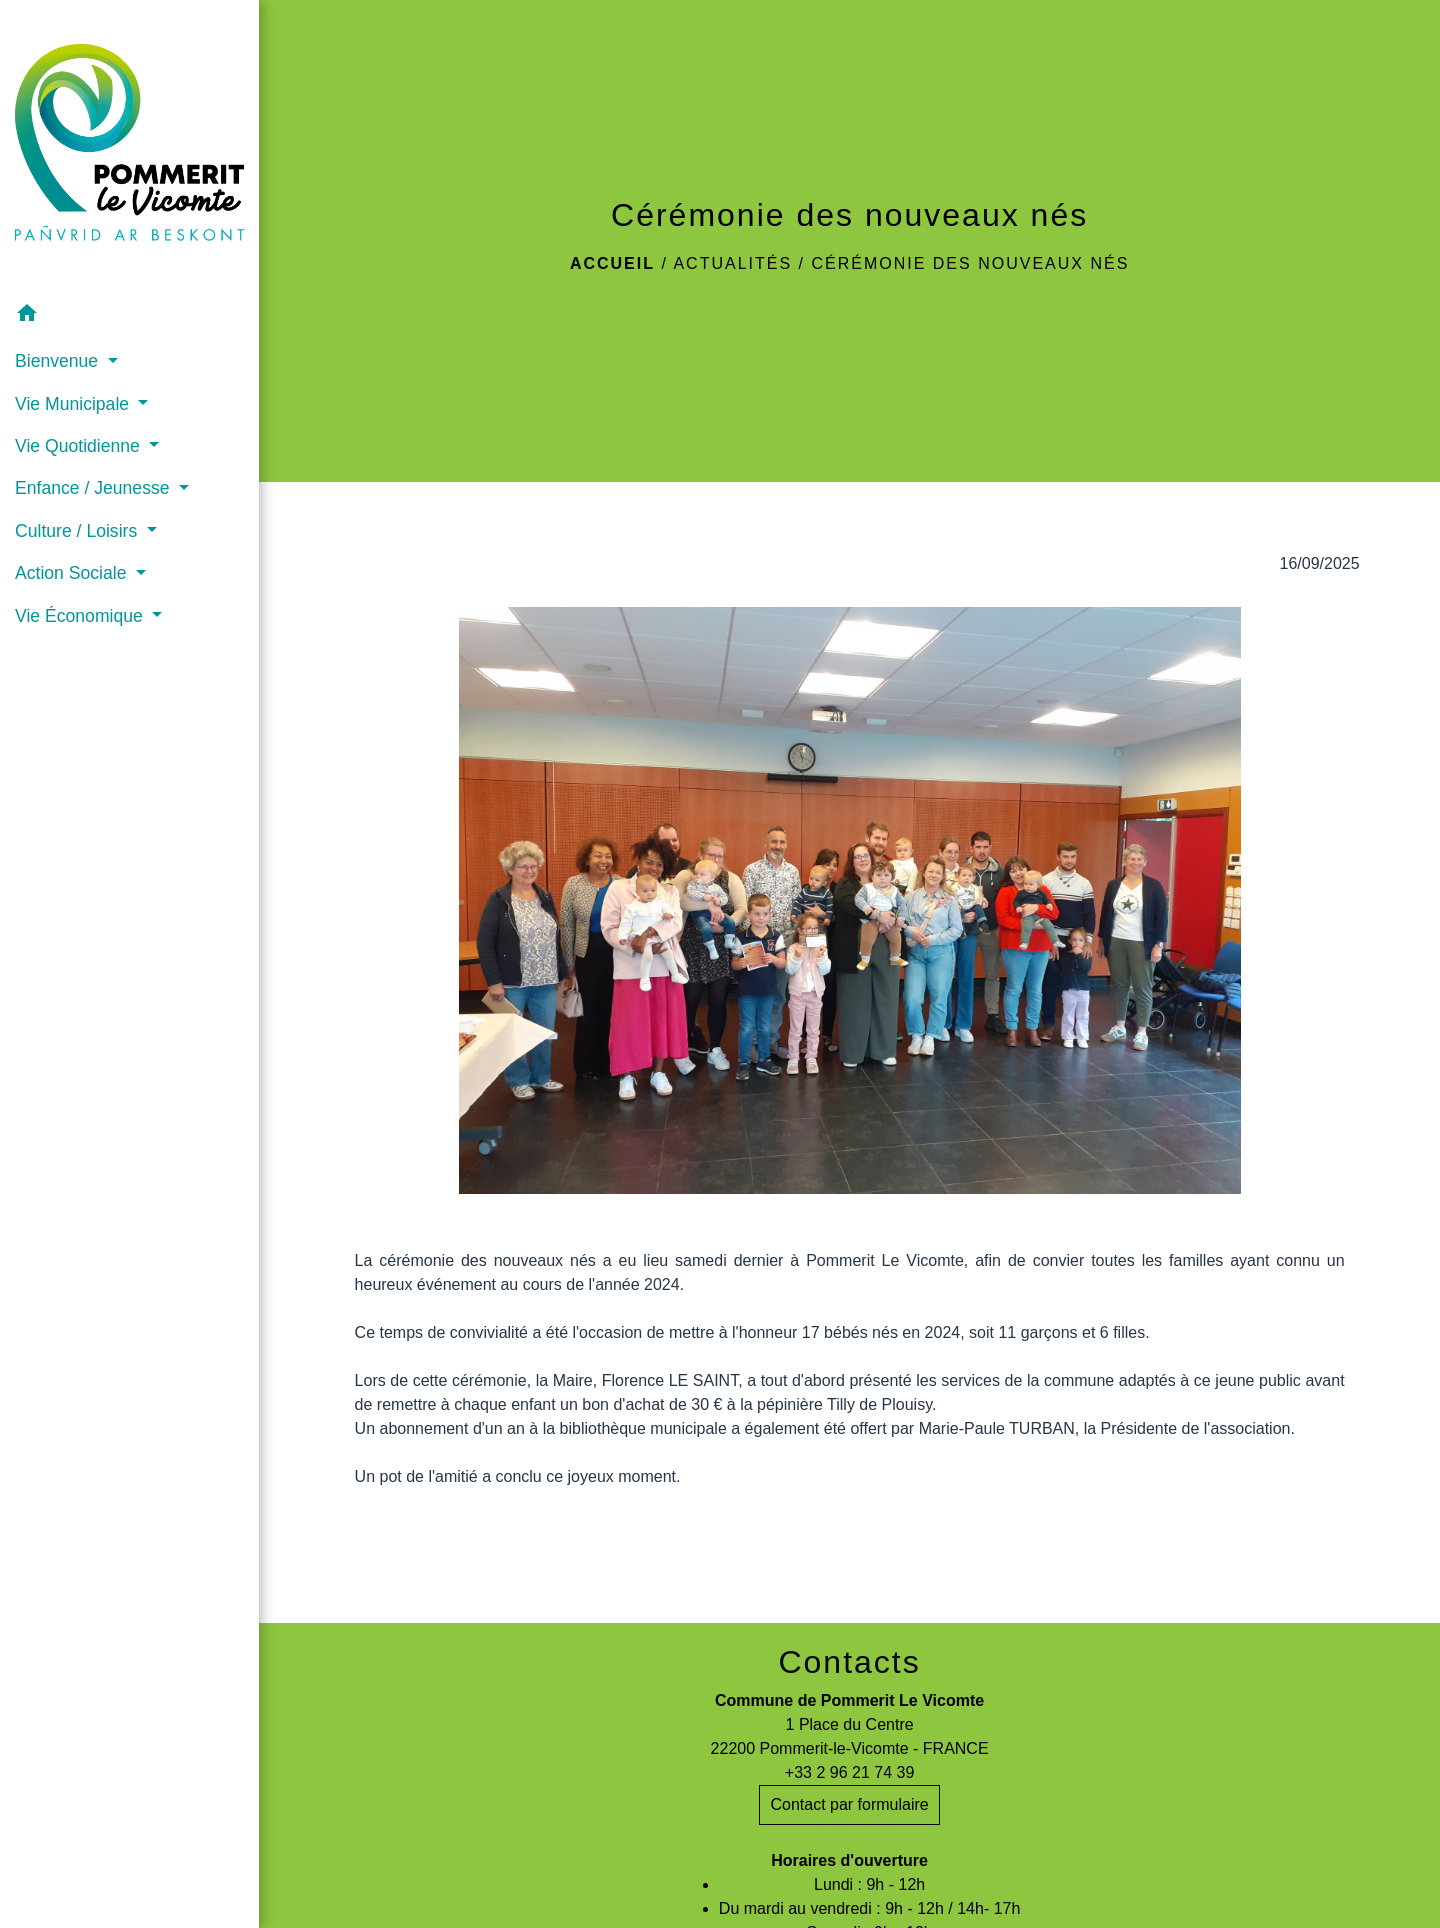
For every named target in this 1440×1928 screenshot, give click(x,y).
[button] (129, 316)
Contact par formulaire (849, 1804)
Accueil (612, 263)
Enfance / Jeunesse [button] (94, 488)
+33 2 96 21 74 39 (849, 1772)
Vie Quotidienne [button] (80, 446)
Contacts (849, 1662)
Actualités (732, 263)
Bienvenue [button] (59, 361)
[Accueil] (129, 147)
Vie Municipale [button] (74, 404)
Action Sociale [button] (73, 573)
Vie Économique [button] (81, 616)
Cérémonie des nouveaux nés (970, 263)
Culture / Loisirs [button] (78, 531)
